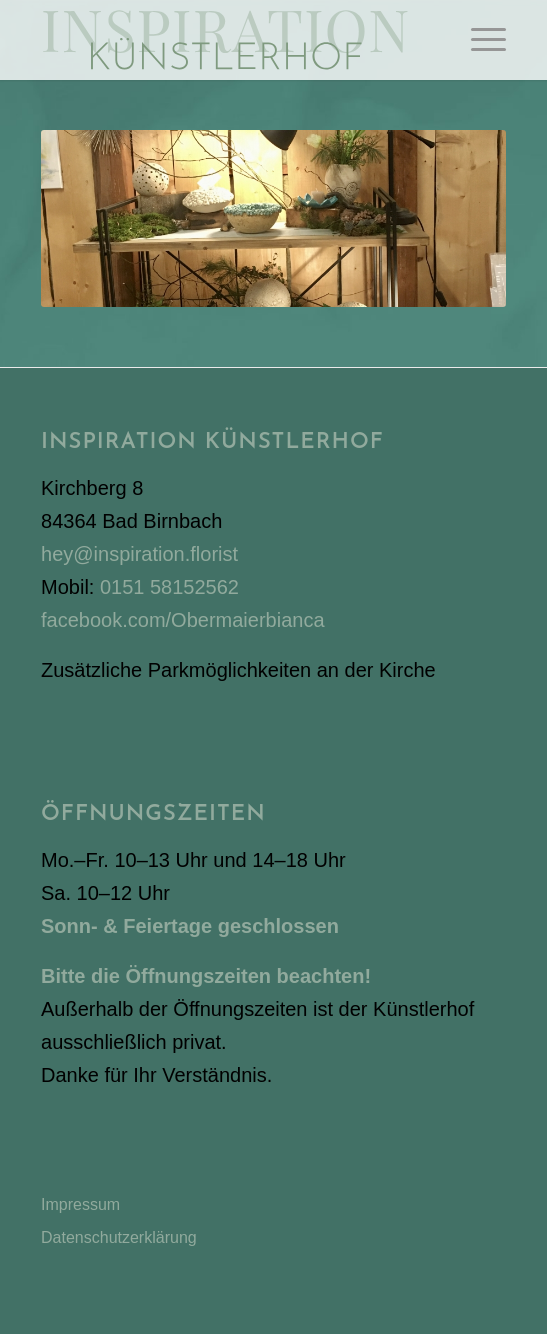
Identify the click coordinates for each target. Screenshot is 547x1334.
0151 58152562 (169, 587)
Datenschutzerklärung (119, 1237)
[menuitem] (478, 40)
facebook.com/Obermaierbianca (182, 620)
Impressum (80, 1204)
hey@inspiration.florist (139, 554)
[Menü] (478, 40)
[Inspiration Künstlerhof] (227, 40)
